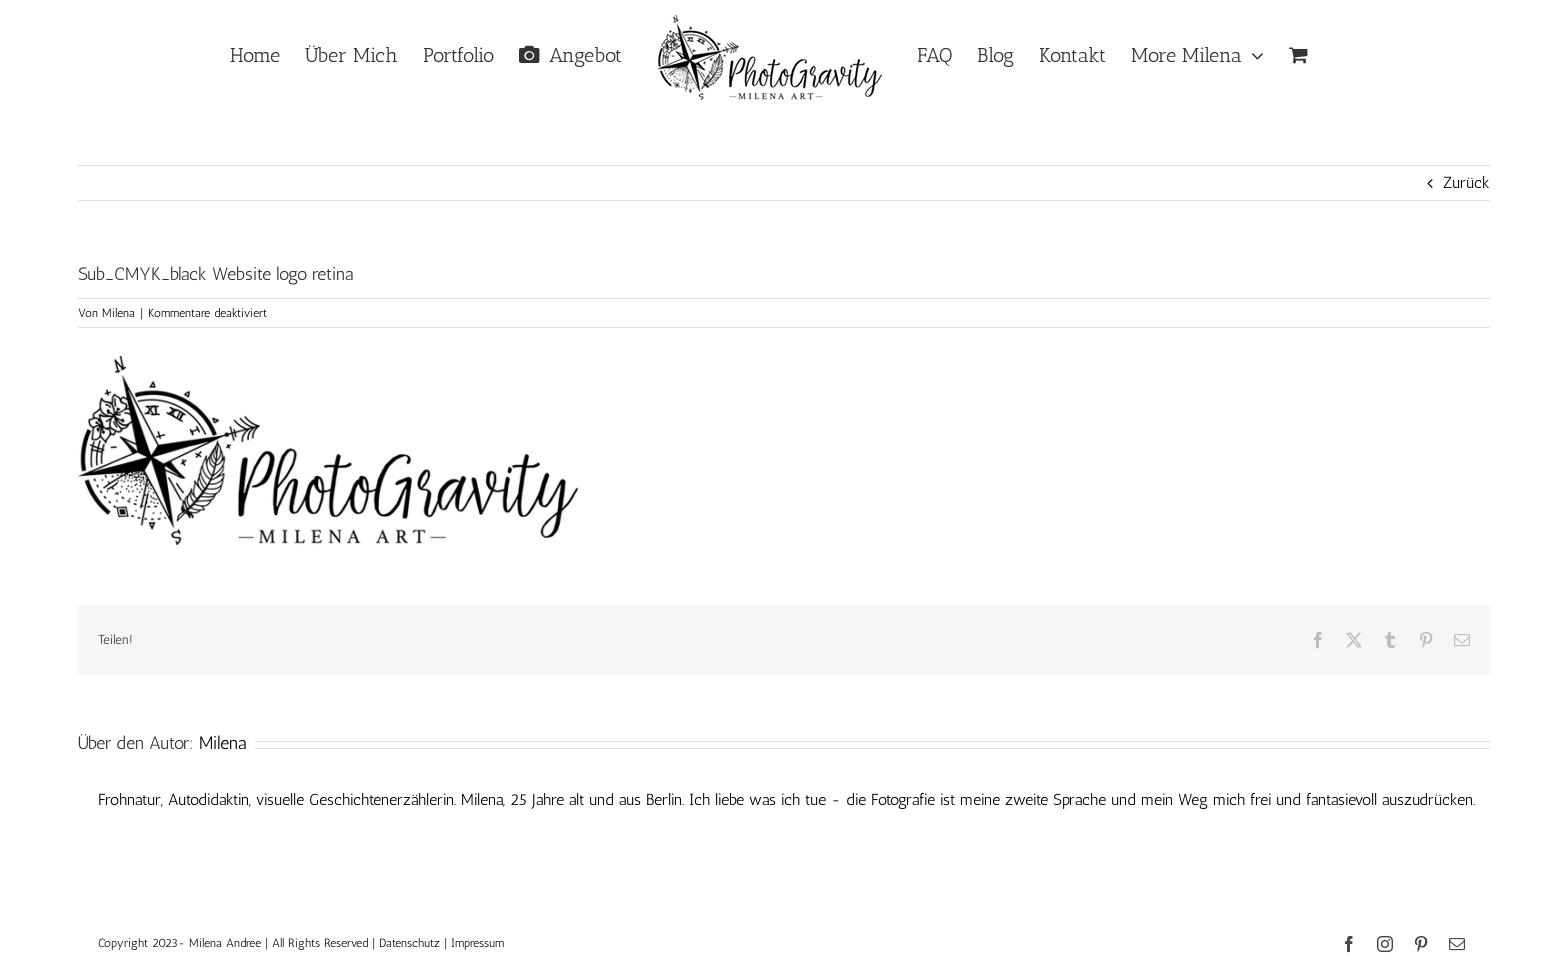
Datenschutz (409, 943)
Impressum (477, 943)
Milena (118, 313)
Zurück (1466, 182)
